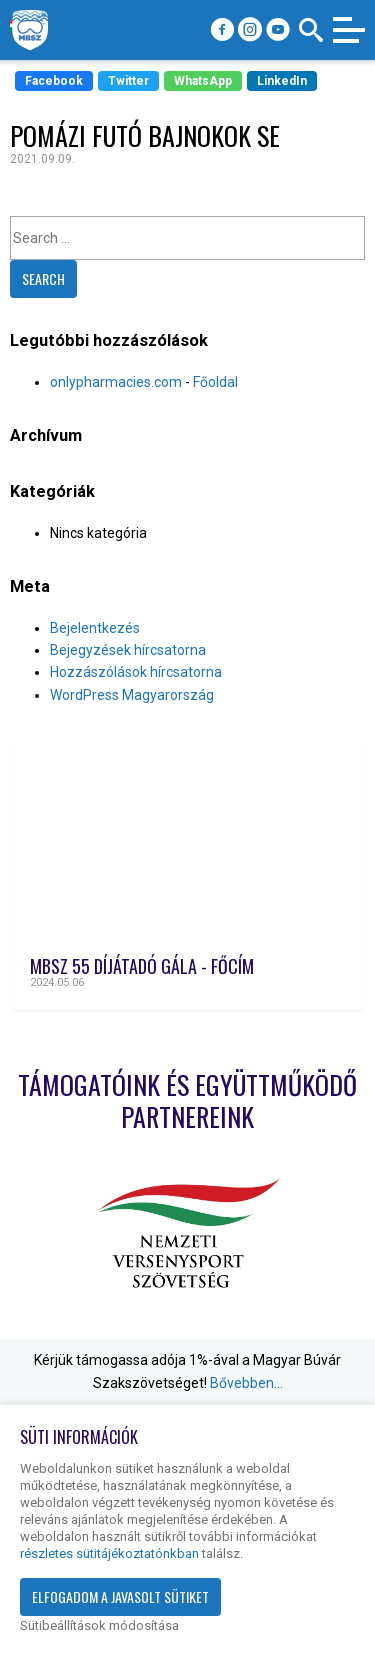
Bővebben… (246, 1383)
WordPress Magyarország (132, 695)
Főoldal (215, 382)
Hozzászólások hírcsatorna (136, 672)
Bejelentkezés (95, 628)
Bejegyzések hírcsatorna (128, 650)
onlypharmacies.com (116, 382)
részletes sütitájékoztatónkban (109, 1553)
